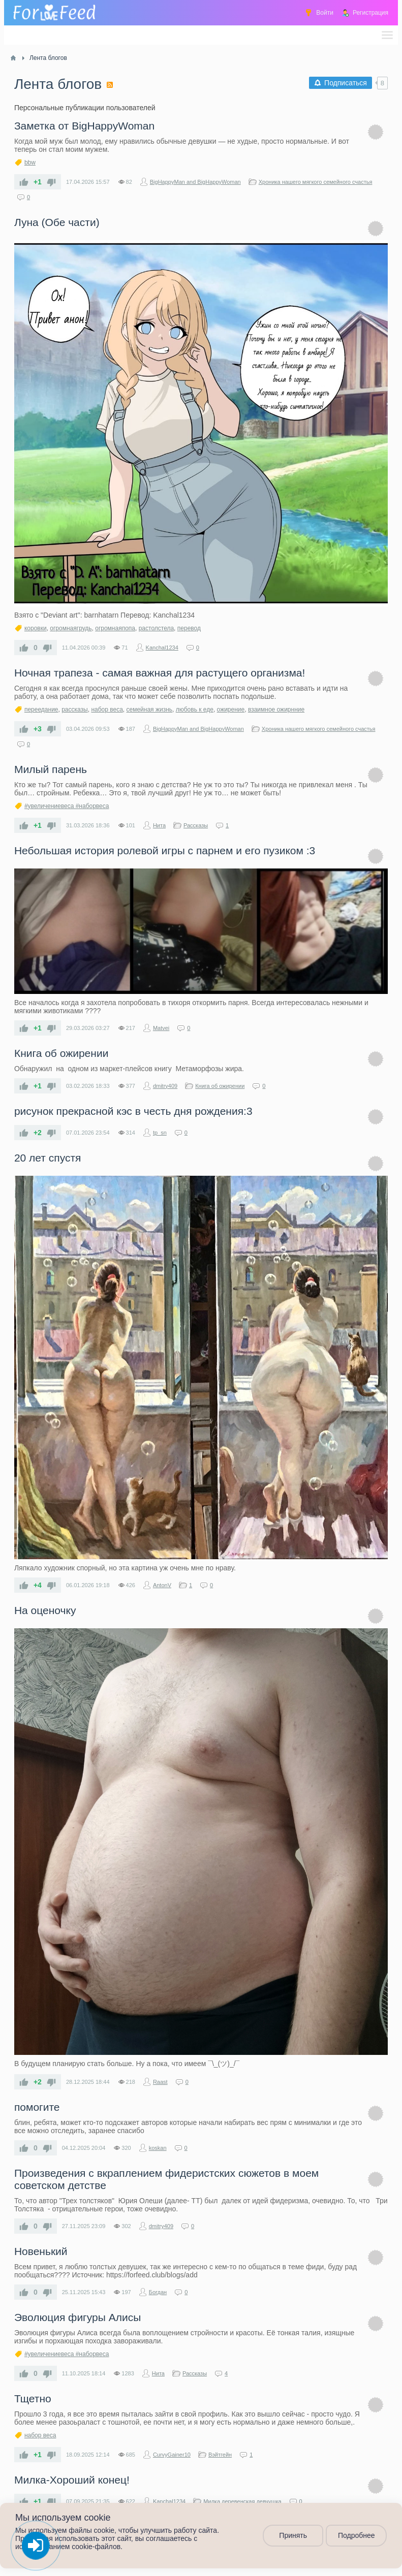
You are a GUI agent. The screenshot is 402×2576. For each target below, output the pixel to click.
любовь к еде (194, 709)
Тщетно (32, 2398)
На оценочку (45, 1610)
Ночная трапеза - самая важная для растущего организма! (159, 673)
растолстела (156, 628)
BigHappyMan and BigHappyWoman (195, 182)
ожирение (231, 709)
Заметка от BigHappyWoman (84, 126)
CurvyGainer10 (172, 2455)
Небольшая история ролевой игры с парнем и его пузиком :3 (164, 850)
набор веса (106, 709)
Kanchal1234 (162, 648)
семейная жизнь (150, 709)
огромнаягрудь (70, 628)
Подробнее (356, 2536)
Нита (159, 825)
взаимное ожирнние (276, 709)
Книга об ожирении (61, 1053)
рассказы (74, 709)
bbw (30, 162)
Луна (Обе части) (57, 222)
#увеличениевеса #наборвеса (66, 806)
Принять (293, 2536)
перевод (189, 628)
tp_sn (160, 1133)
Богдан (158, 2292)
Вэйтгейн (220, 2455)
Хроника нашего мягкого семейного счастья (316, 182)
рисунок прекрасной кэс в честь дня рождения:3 (133, 1111)
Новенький (41, 2251)
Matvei (161, 1028)
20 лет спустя (47, 1158)
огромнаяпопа (115, 628)
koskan (158, 2148)
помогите (37, 2107)
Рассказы (195, 825)
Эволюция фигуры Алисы (77, 2317)
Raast (160, 2082)
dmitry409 (165, 1086)
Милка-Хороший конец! (72, 2480)
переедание (41, 709)
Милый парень (50, 769)
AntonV (162, 1585)
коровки (35, 628)
